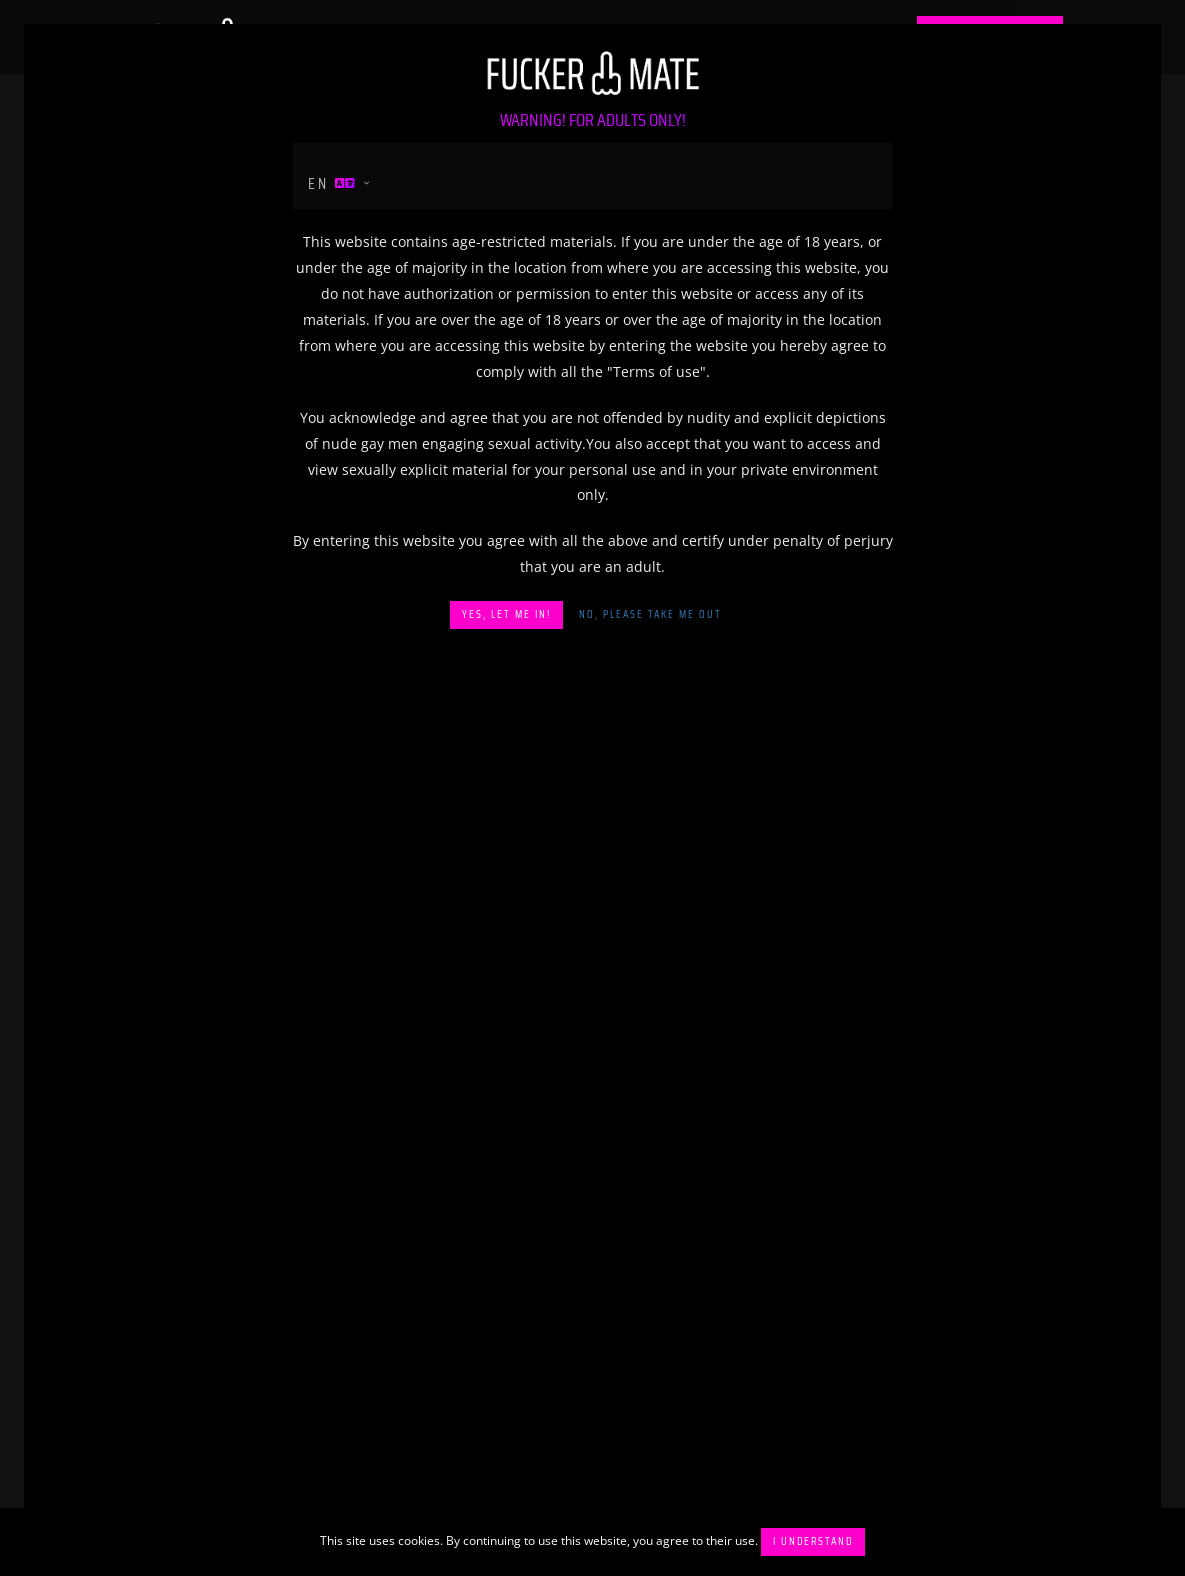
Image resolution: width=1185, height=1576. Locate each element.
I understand (813, 1541)
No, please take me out (650, 614)
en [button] (333, 183)
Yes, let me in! (506, 614)
